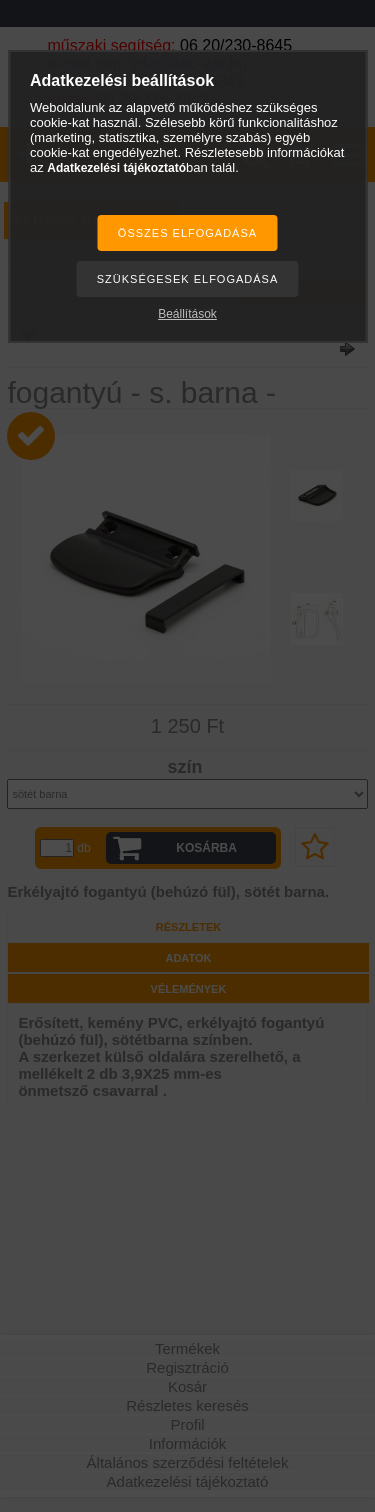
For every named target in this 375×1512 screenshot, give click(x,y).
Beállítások (187, 314)
